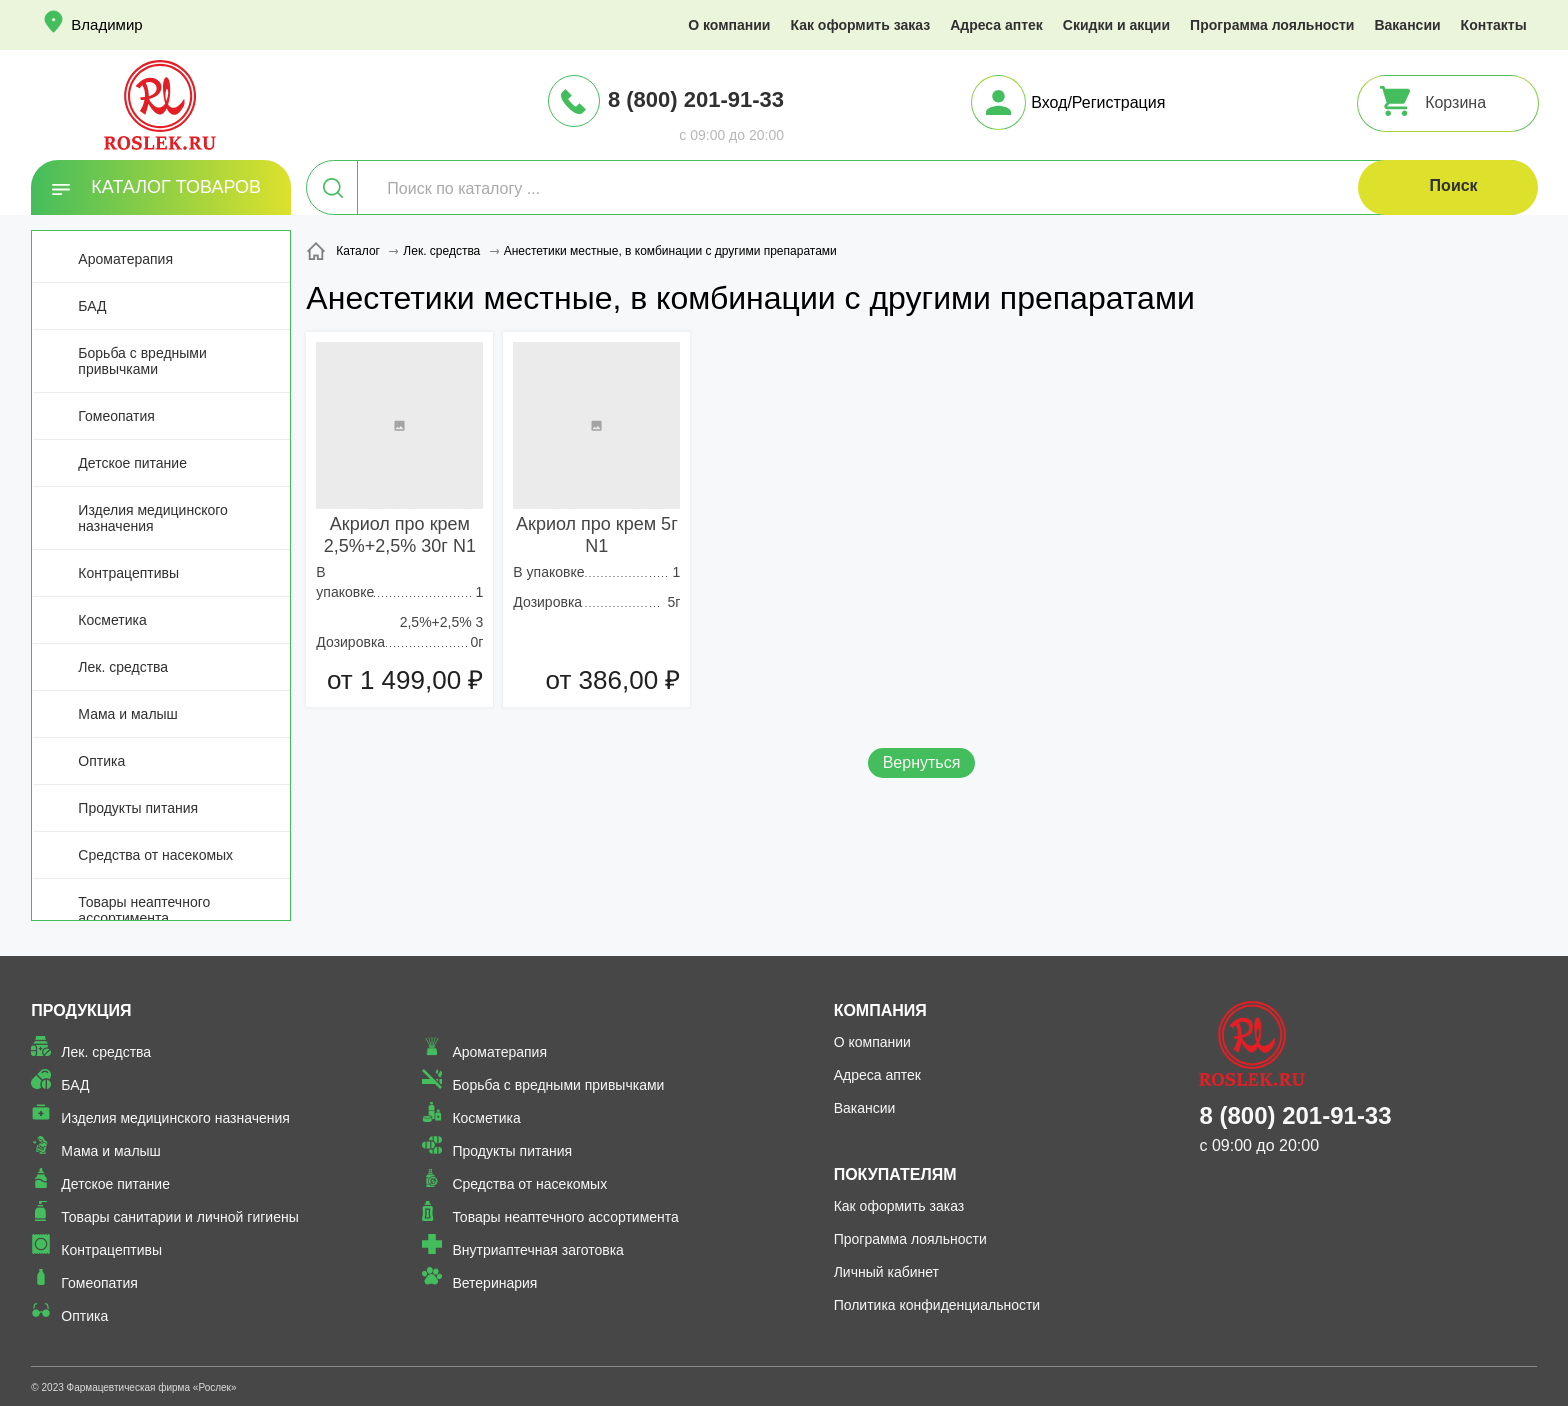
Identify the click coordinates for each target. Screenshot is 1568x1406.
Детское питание (132, 463)
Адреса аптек (996, 25)
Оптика (101, 761)
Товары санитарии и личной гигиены (179, 1217)
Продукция (81, 1010)
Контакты (1494, 25)
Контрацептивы (128, 573)
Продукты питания (138, 808)
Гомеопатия (116, 416)
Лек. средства (123, 667)
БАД (92, 306)
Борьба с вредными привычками (142, 361)
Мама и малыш (128, 714)
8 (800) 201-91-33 (696, 99)
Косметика (112, 620)
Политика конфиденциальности (937, 1305)
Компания (880, 1010)
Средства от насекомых (155, 855)
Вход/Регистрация (1098, 102)
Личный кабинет (886, 1272)
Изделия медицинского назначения (152, 518)
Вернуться (922, 762)
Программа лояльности (1272, 25)
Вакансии (1407, 25)
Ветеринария (494, 1283)
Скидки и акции (1116, 25)
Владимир (106, 24)
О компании (729, 25)
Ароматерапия (125, 259)
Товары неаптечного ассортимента (144, 910)
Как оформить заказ (860, 25)
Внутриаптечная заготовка (538, 1250)
